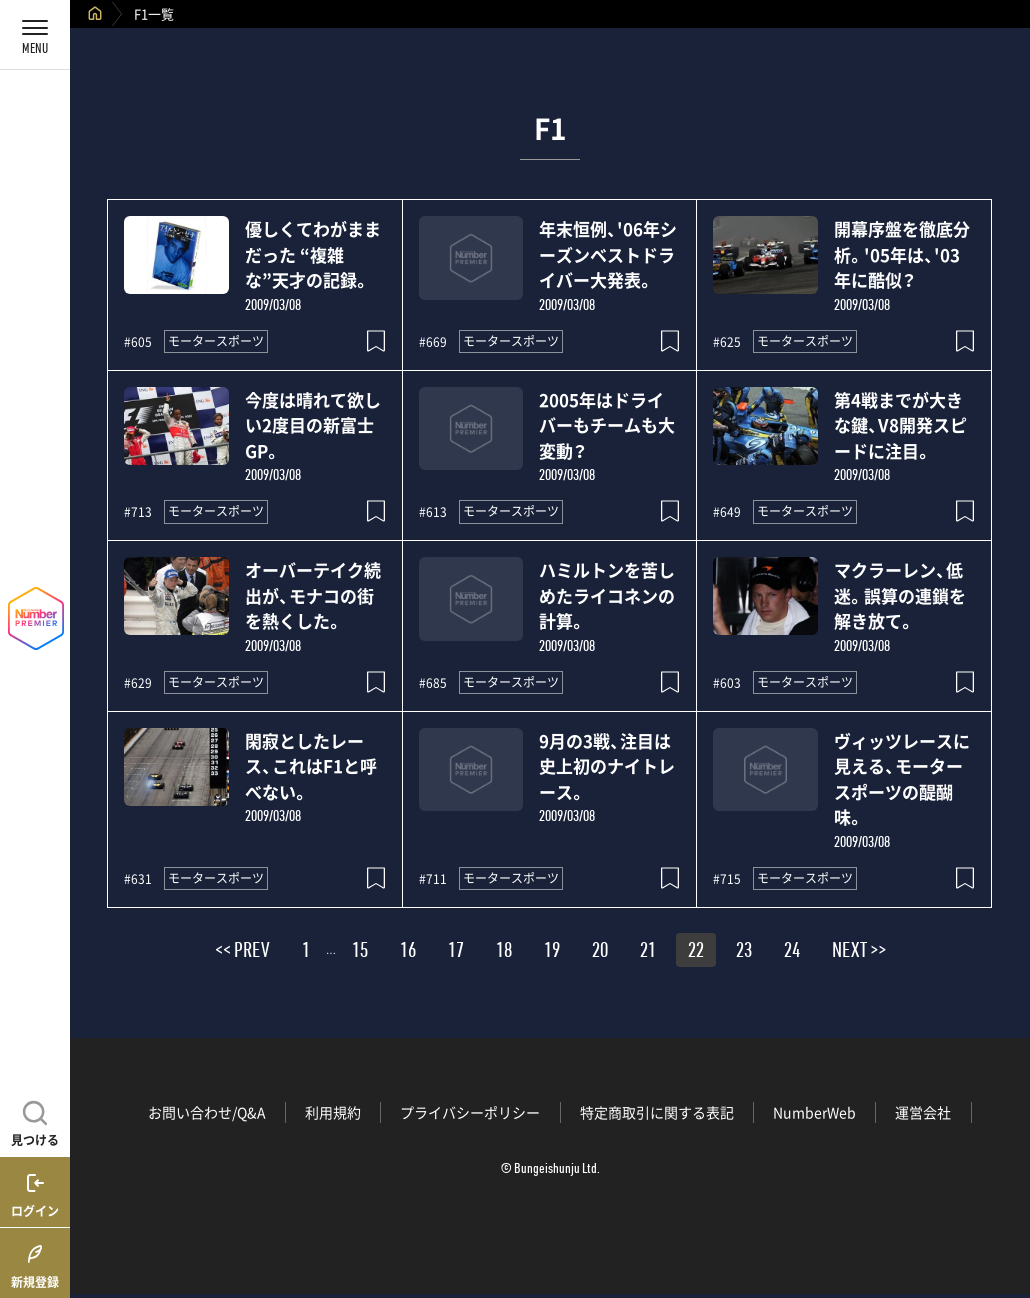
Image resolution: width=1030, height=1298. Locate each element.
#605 (138, 342)
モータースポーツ (216, 341)
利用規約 (333, 1112)
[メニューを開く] (35, 35)
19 (552, 953)
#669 (433, 342)
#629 (138, 683)
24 (792, 953)
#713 (138, 512)
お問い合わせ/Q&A (207, 1112)
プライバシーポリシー (470, 1112)
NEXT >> (859, 953)
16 (408, 953)
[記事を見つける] (35, 1121)
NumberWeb (814, 1112)
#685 (433, 683)
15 (360, 953)
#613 (433, 512)
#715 (727, 879)
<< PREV (242, 953)
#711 (433, 879)
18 (504, 953)
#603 (727, 683)
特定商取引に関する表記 (657, 1112)
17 (456, 953)
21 (648, 953)
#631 (138, 879)
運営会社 (923, 1112)
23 (744, 953)
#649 (727, 512)
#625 (727, 342)
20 (600, 953)
